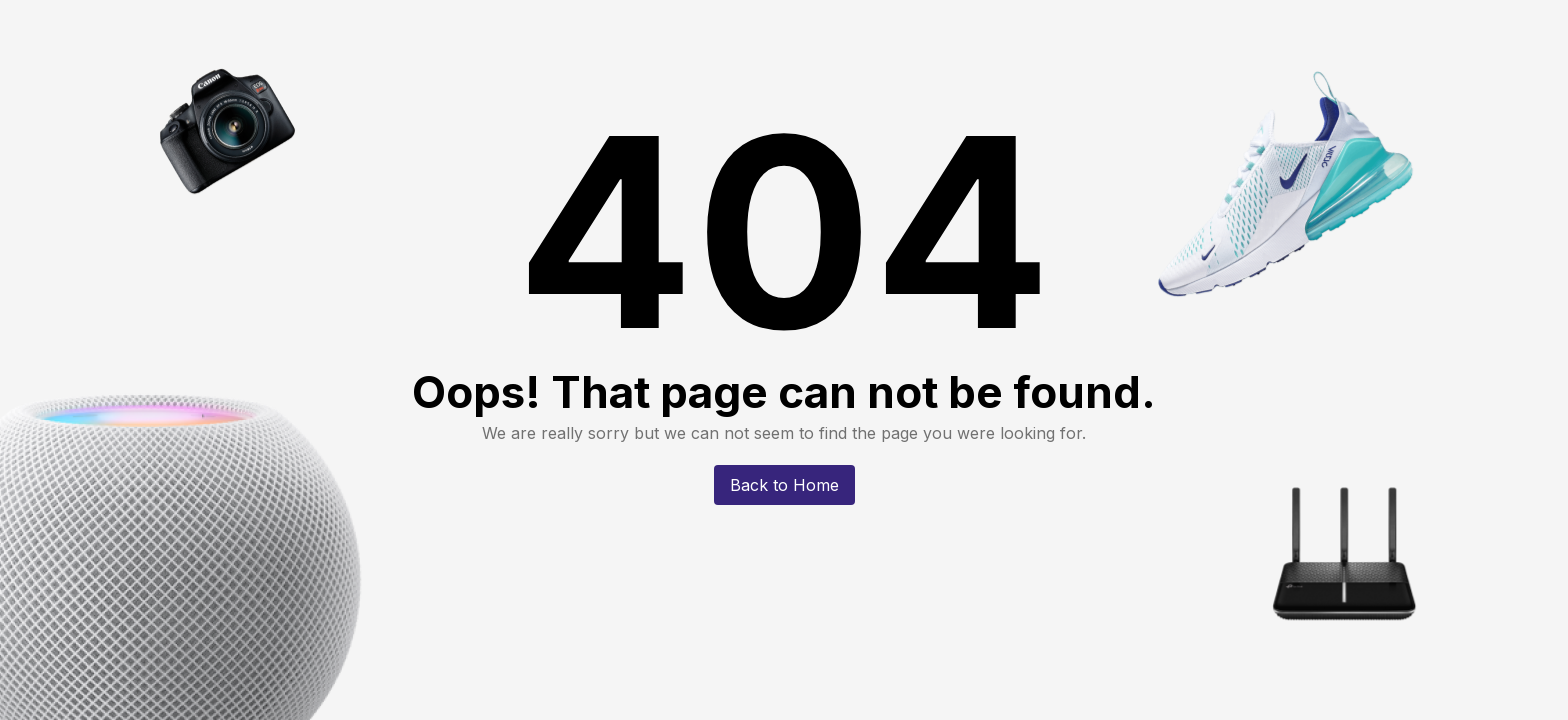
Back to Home (784, 485)
